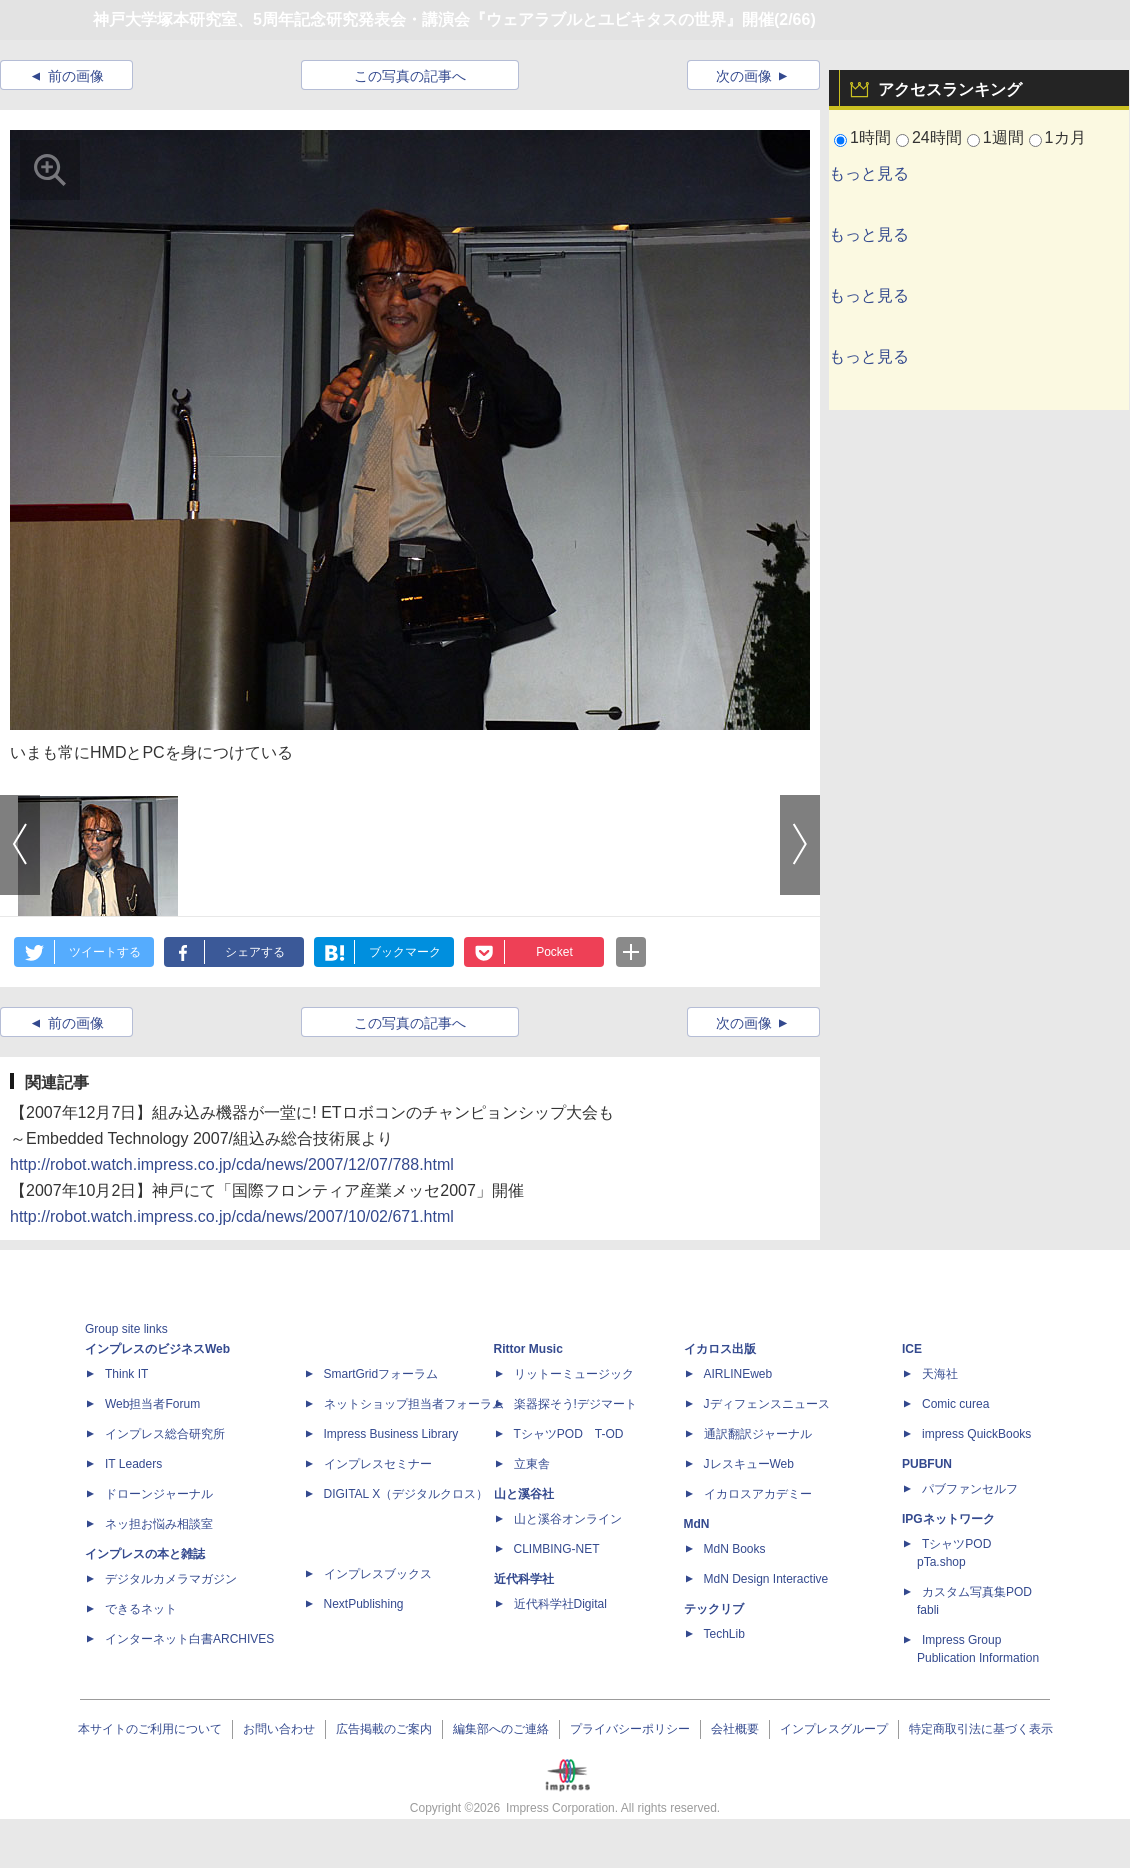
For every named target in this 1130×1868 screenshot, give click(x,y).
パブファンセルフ (970, 1489)
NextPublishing (364, 1604)
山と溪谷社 (524, 1494)
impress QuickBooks (976, 1434)
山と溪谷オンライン (568, 1519)
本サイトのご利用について (150, 1729)
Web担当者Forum (152, 1404)
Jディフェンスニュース (767, 1404)
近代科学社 (524, 1579)
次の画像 (744, 76)
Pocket (554, 952)
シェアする (255, 952)
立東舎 (532, 1464)
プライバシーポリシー (630, 1729)
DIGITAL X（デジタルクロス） (406, 1494)
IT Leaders (133, 1464)
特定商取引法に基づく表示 (981, 1729)
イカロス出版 (720, 1349)
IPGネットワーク (948, 1519)
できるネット (141, 1609)
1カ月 (1065, 137)
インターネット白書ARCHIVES (189, 1639)
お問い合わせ (279, 1729)
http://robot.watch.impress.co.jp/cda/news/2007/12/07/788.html (232, 1164)
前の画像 (76, 76)
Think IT (126, 1374)
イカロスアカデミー (758, 1494)
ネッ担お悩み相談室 (159, 1524)
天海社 (940, 1374)
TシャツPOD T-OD (569, 1434)
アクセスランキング (950, 89)
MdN (697, 1524)
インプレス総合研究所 (165, 1434)
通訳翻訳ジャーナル (758, 1434)
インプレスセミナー (378, 1464)
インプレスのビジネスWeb (157, 1349)
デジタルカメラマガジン (171, 1579)
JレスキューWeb (749, 1464)
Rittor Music (528, 1349)
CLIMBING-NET (557, 1549)
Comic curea (955, 1404)
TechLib (724, 1634)
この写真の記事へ (410, 76)
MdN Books (735, 1549)
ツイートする (105, 952)
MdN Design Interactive (766, 1579)
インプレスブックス (378, 1574)
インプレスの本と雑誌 (145, 1554)
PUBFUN (927, 1464)
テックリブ (714, 1609)
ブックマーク (405, 952)
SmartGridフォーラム (381, 1374)
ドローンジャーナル (159, 1494)
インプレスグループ (834, 1729)
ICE (912, 1349)
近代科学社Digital (560, 1604)
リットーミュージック (574, 1374)
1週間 (1003, 137)
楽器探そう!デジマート (575, 1404)
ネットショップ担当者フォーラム (414, 1404)
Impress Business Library (391, 1434)
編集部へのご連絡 (501, 1729)
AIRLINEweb (738, 1374)
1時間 (870, 137)
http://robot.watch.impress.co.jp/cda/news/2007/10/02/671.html (232, 1216)
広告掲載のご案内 (384, 1729)
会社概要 (735, 1729)
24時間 (937, 137)
